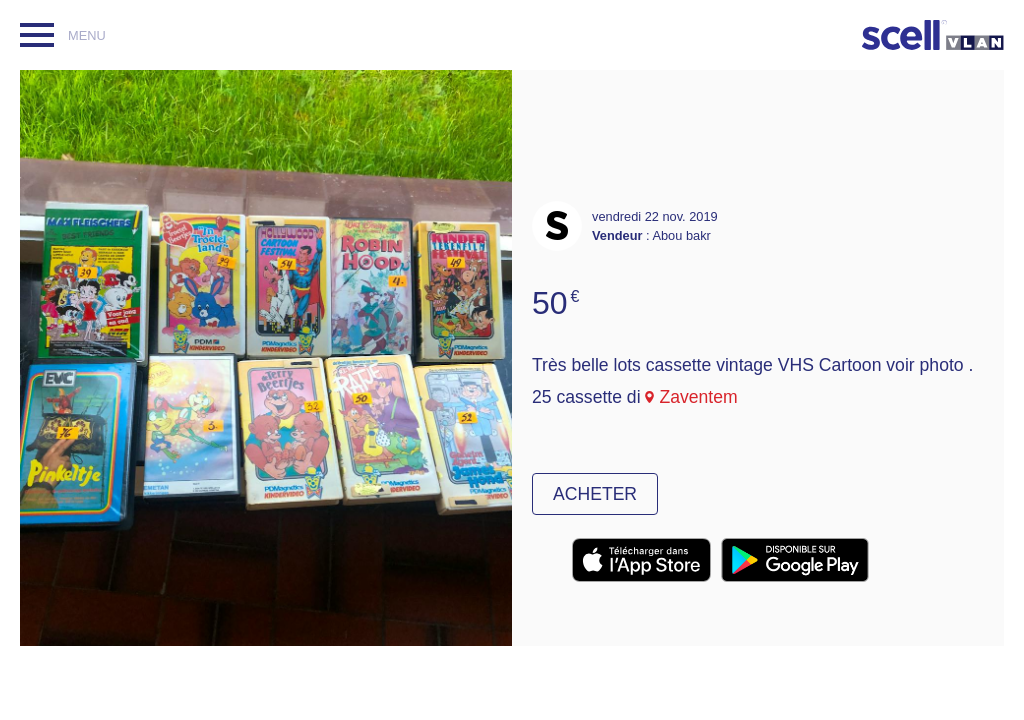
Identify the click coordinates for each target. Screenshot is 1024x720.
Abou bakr (681, 235)
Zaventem (698, 397)
